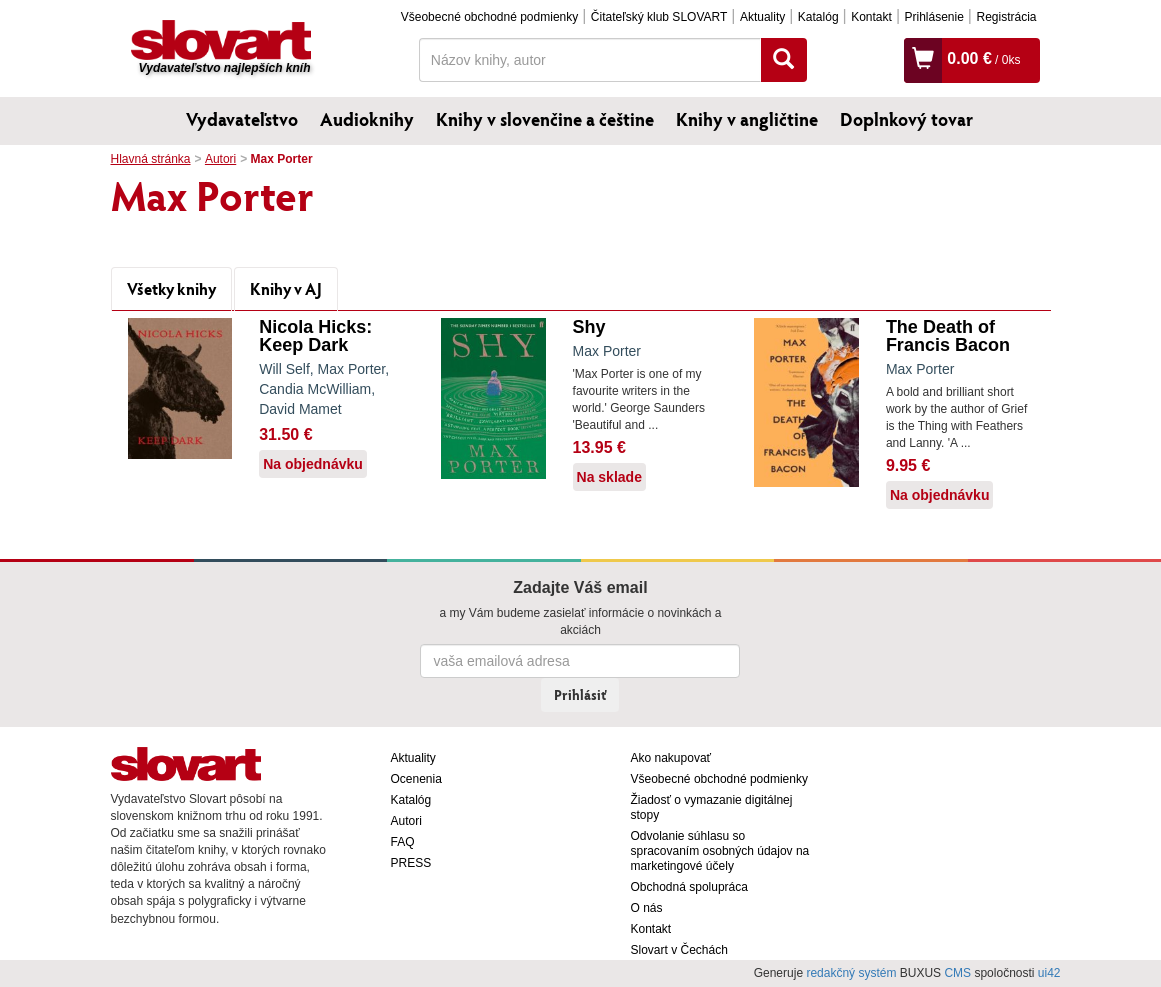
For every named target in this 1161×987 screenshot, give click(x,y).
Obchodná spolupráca (689, 887)
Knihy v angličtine (747, 119)
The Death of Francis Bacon (948, 336)
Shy (589, 327)
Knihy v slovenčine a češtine (545, 119)
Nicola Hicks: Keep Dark (315, 336)
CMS (957, 973)
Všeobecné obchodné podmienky (489, 17)
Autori (220, 159)
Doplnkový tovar (906, 119)
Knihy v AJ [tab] (286, 288)
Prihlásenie (933, 17)
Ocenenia (416, 779)
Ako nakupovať (671, 758)
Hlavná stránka (151, 159)
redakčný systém (851, 973)
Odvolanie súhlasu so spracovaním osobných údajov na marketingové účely (720, 851)
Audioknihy (367, 119)
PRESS (411, 863)
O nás (647, 908)
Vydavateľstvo (242, 119)
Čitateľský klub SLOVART (659, 17)
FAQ (403, 842)
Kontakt (871, 17)
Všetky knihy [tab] (171, 288)
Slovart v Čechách (679, 950)
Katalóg (818, 17)
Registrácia (1006, 17)
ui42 (1049, 973)
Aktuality (762, 17)
